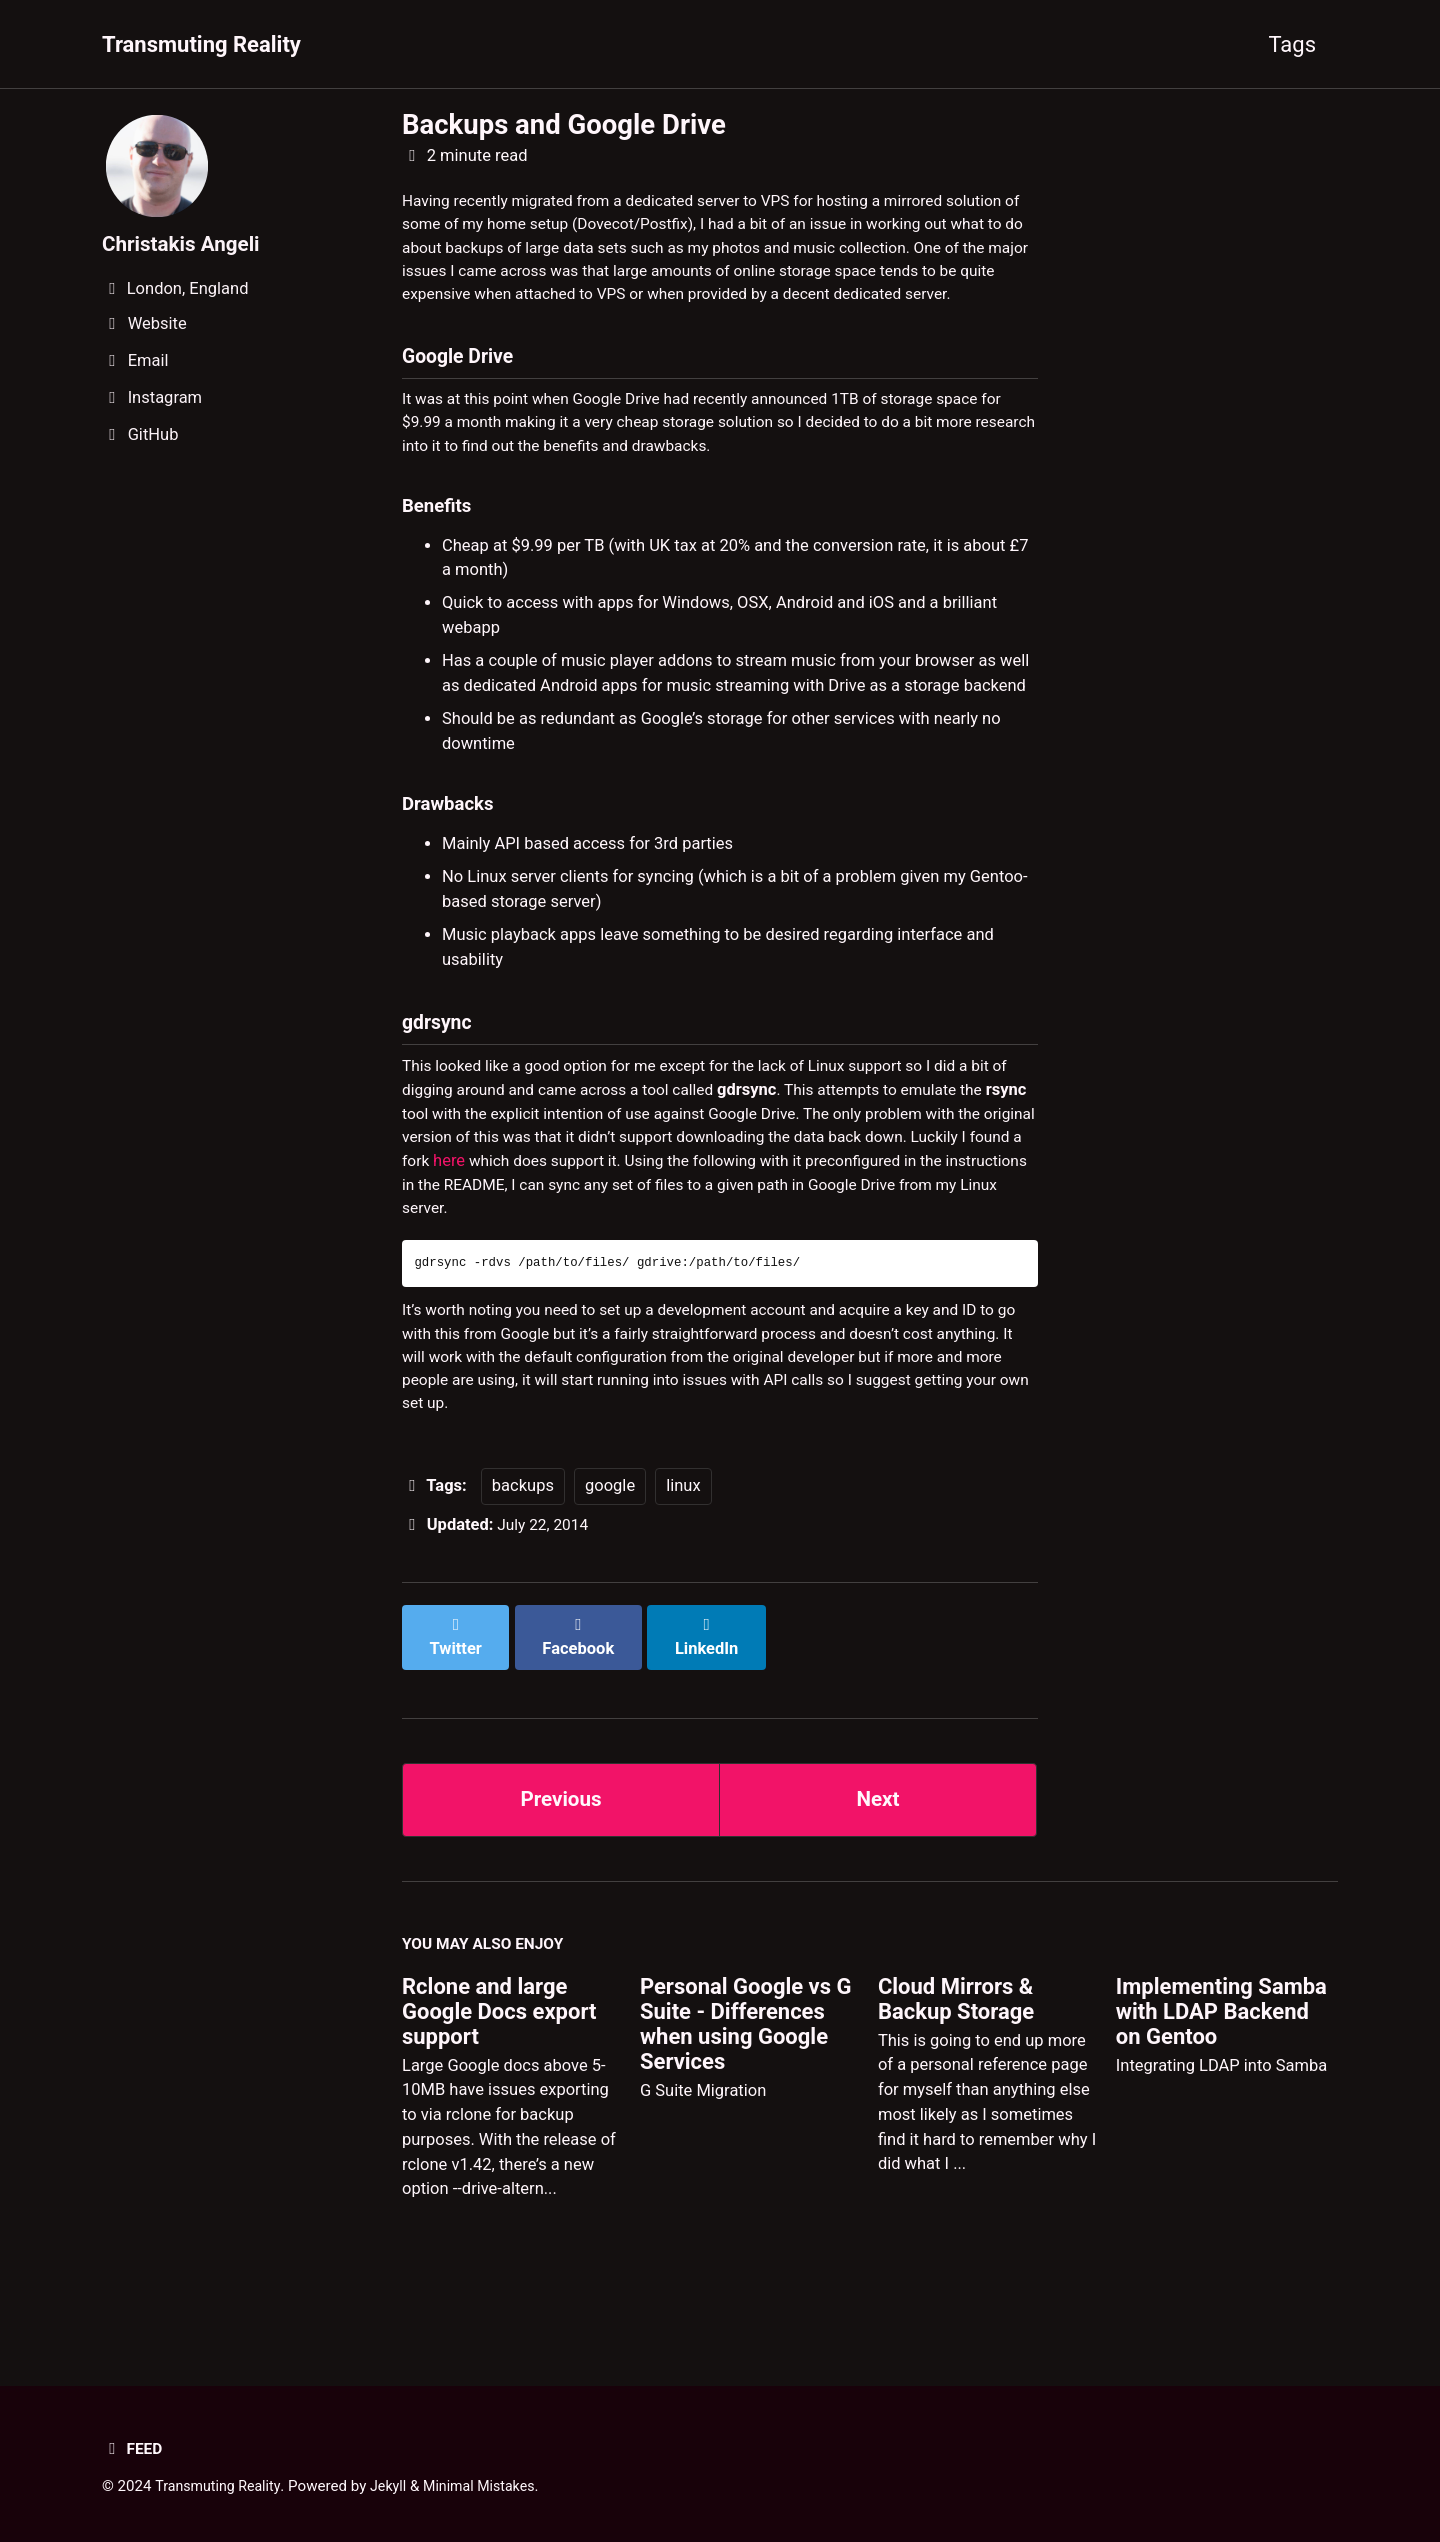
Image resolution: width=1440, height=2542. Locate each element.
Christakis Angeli (186, 243)
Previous (561, 1845)
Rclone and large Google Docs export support (499, 2063)
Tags (1292, 44)
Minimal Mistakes (492, 2486)
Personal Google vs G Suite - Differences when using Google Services (746, 2076)
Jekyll (396, 2486)
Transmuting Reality (201, 44)
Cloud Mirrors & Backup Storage (956, 2051)
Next (878, 1845)
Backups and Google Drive (564, 124)
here (574, 1213)
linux (683, 1552)
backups (523, 1552)
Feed (133, 2448)
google (610, 1552)
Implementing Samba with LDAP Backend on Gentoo (1221, 2063)
